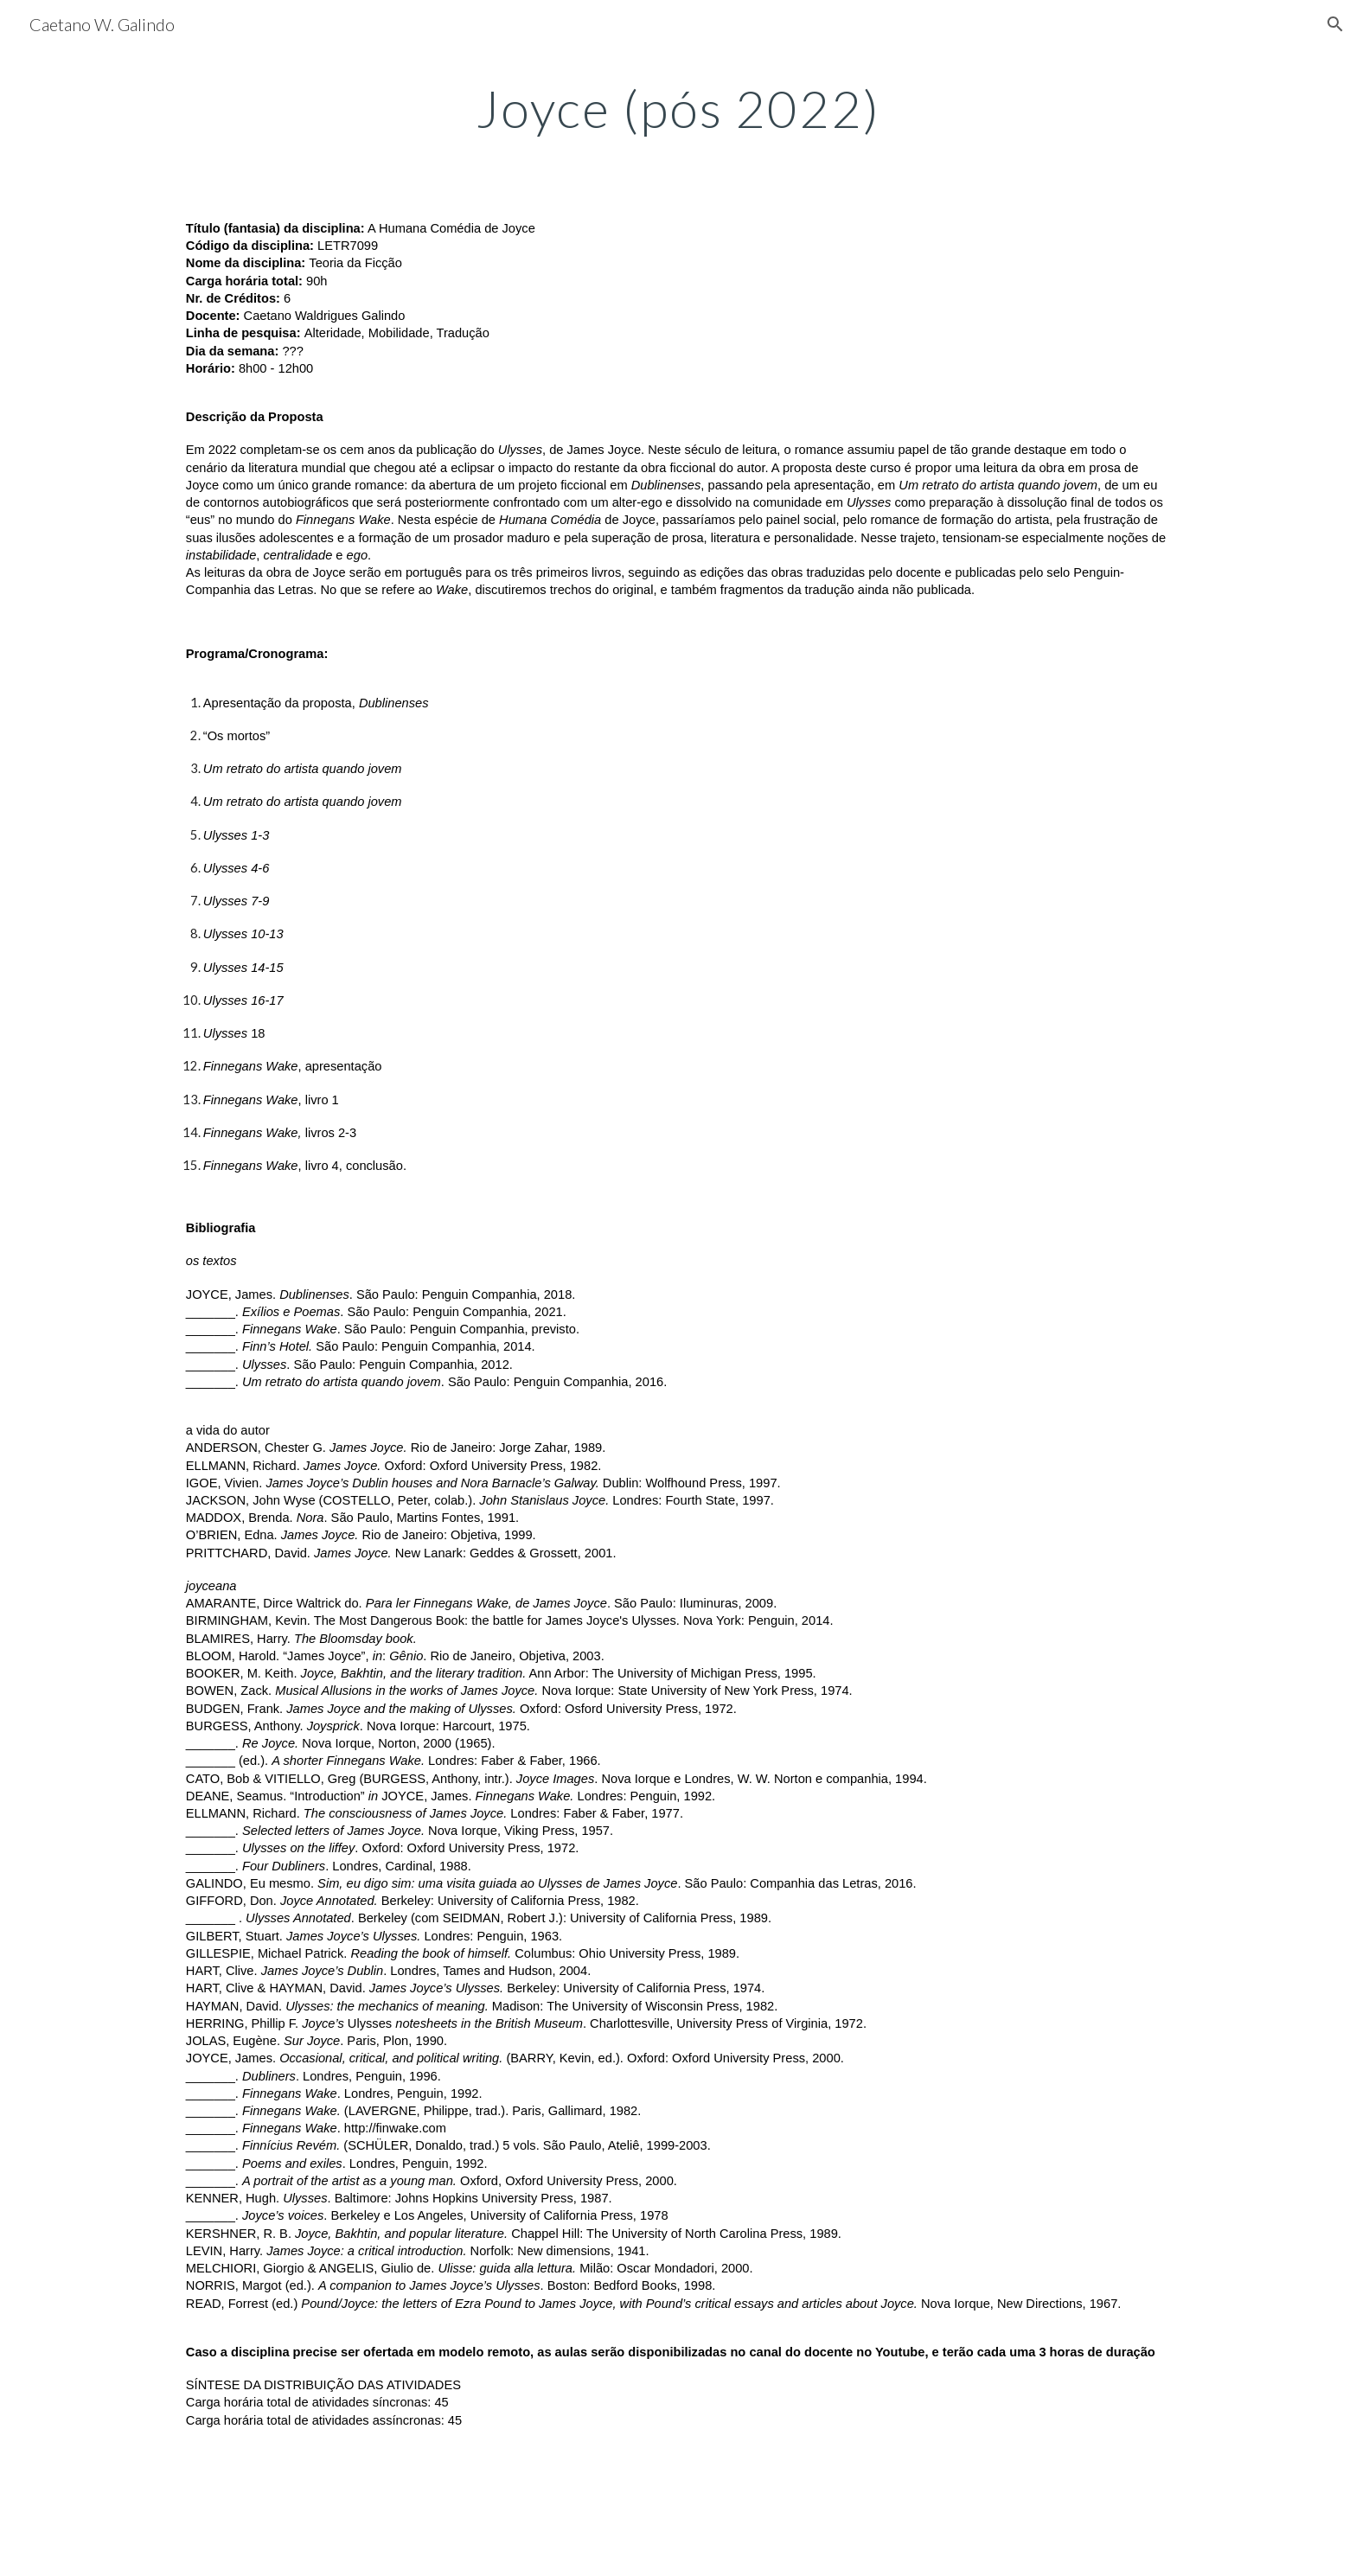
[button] (1335, 24)
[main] (678, 108)
